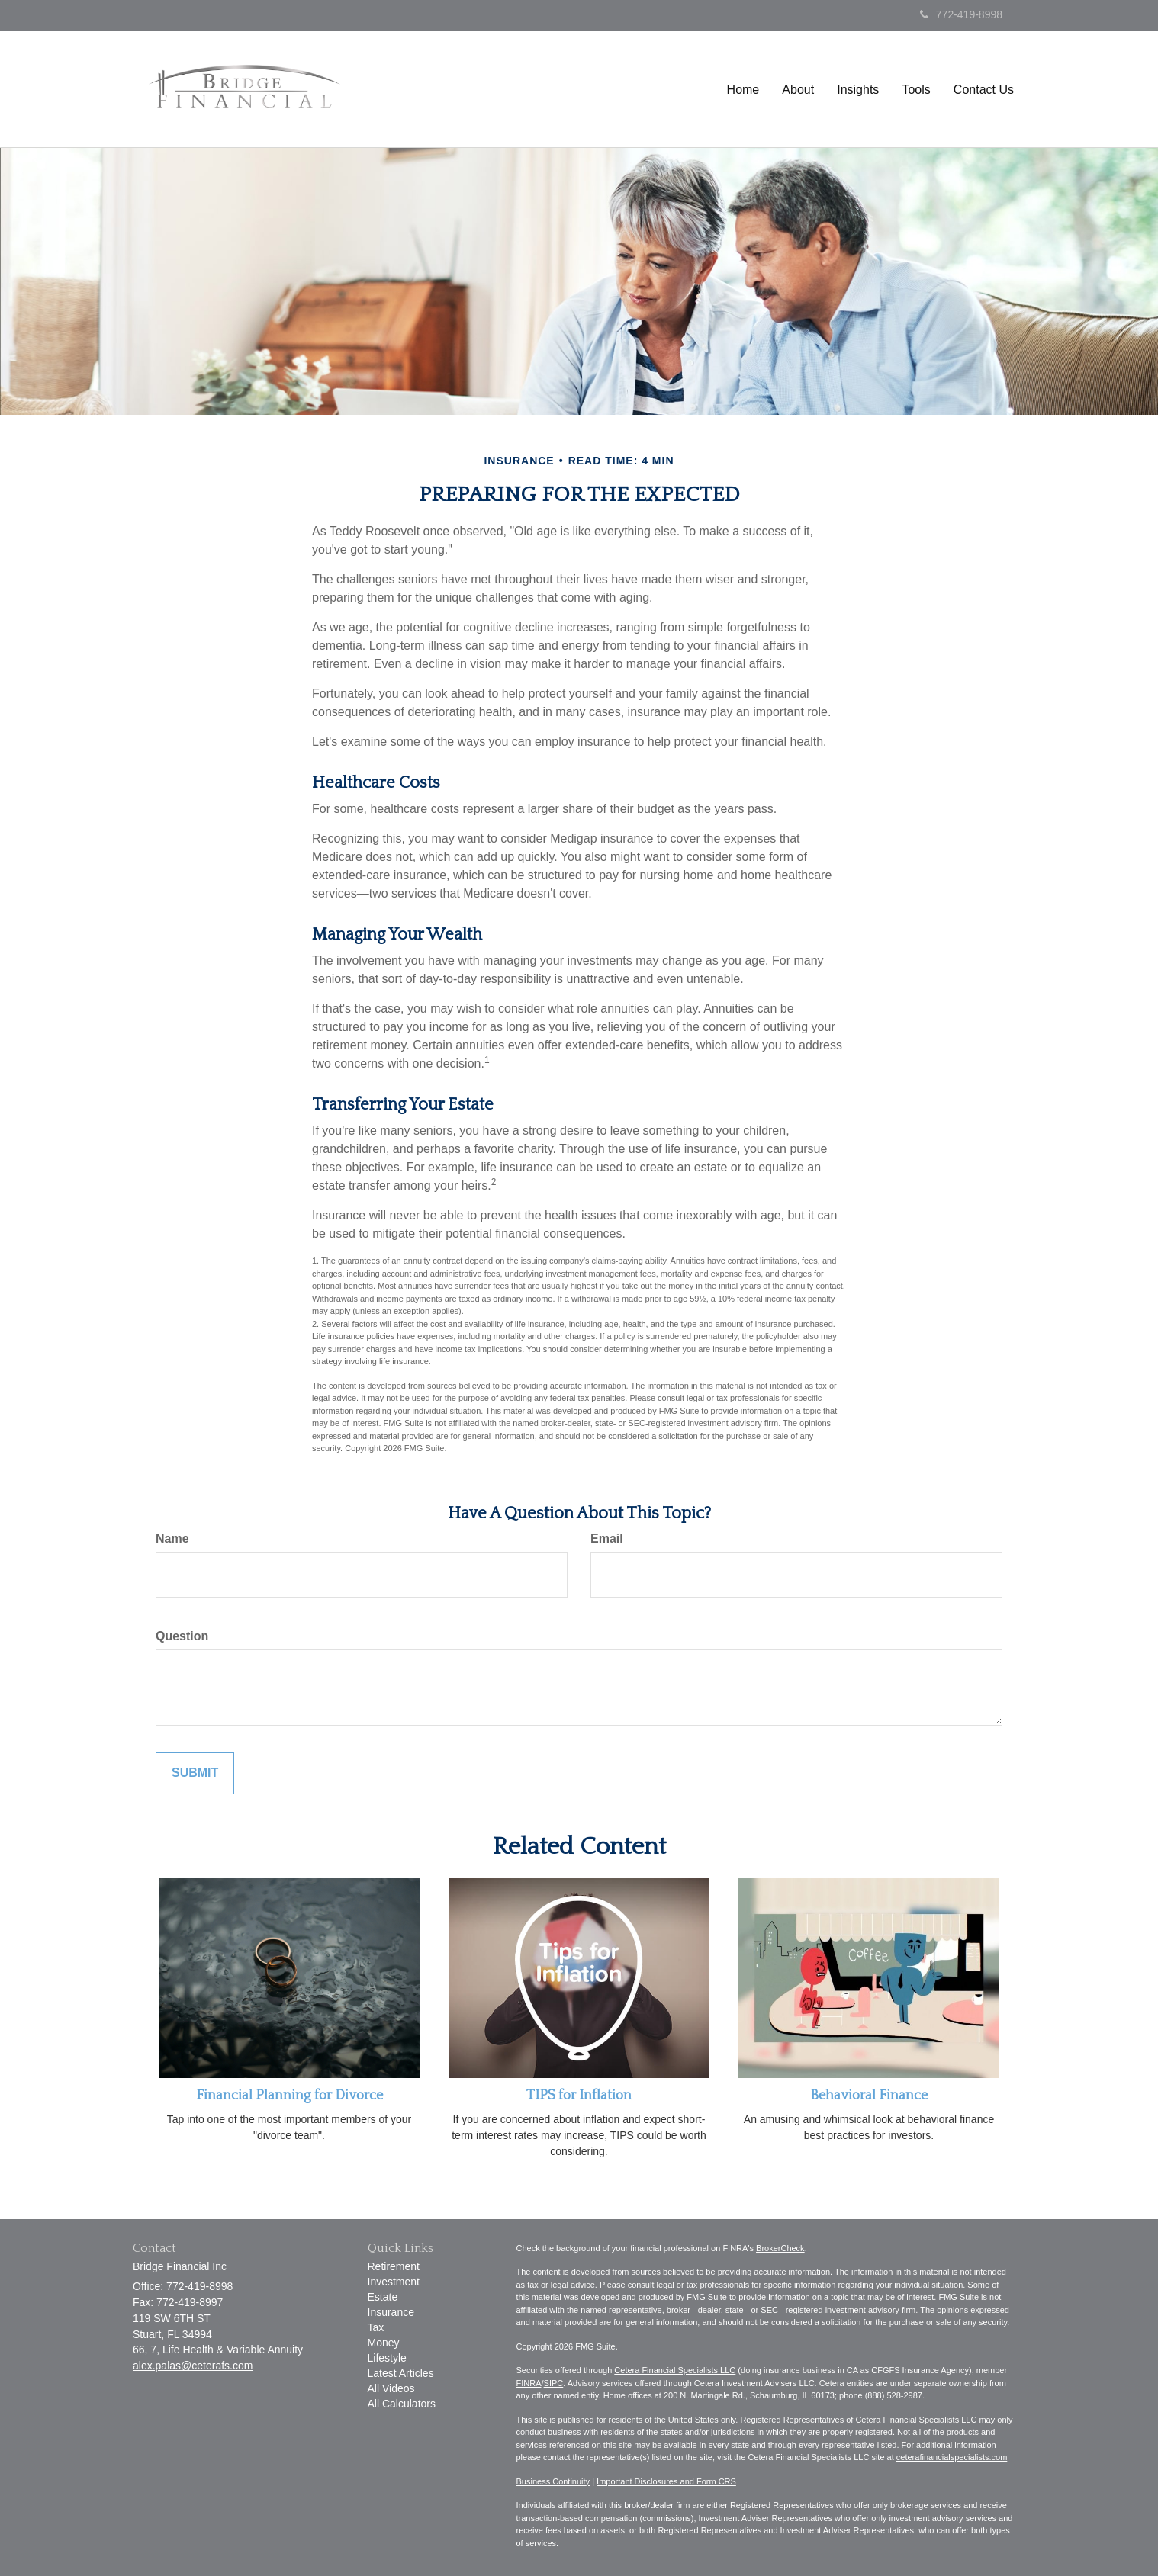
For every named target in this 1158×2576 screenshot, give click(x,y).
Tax (376, 2327)
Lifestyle (387, 2358)
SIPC (554, 2383)
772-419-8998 (961, 14)
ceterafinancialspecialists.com (952, 2457)
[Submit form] (195, 1773)
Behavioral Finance (869, 2095)
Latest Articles (401, 2373)
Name (172, 1538)
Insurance (391, 2312)
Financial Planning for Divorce (289, 2095)
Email (606, 1538)
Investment (394, 2282)
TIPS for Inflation (579, 2095)
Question (182, 1636)
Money (384, 2343)
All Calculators (402, 2404)
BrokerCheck (780, 2248)
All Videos (391, 2388)
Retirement (394, 2266)
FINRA (529, 2383)
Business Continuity (553, 2481)
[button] (798, 93)
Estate (383, 2297)
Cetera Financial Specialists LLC (674, 2370)
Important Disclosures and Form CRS (666, 2481)
